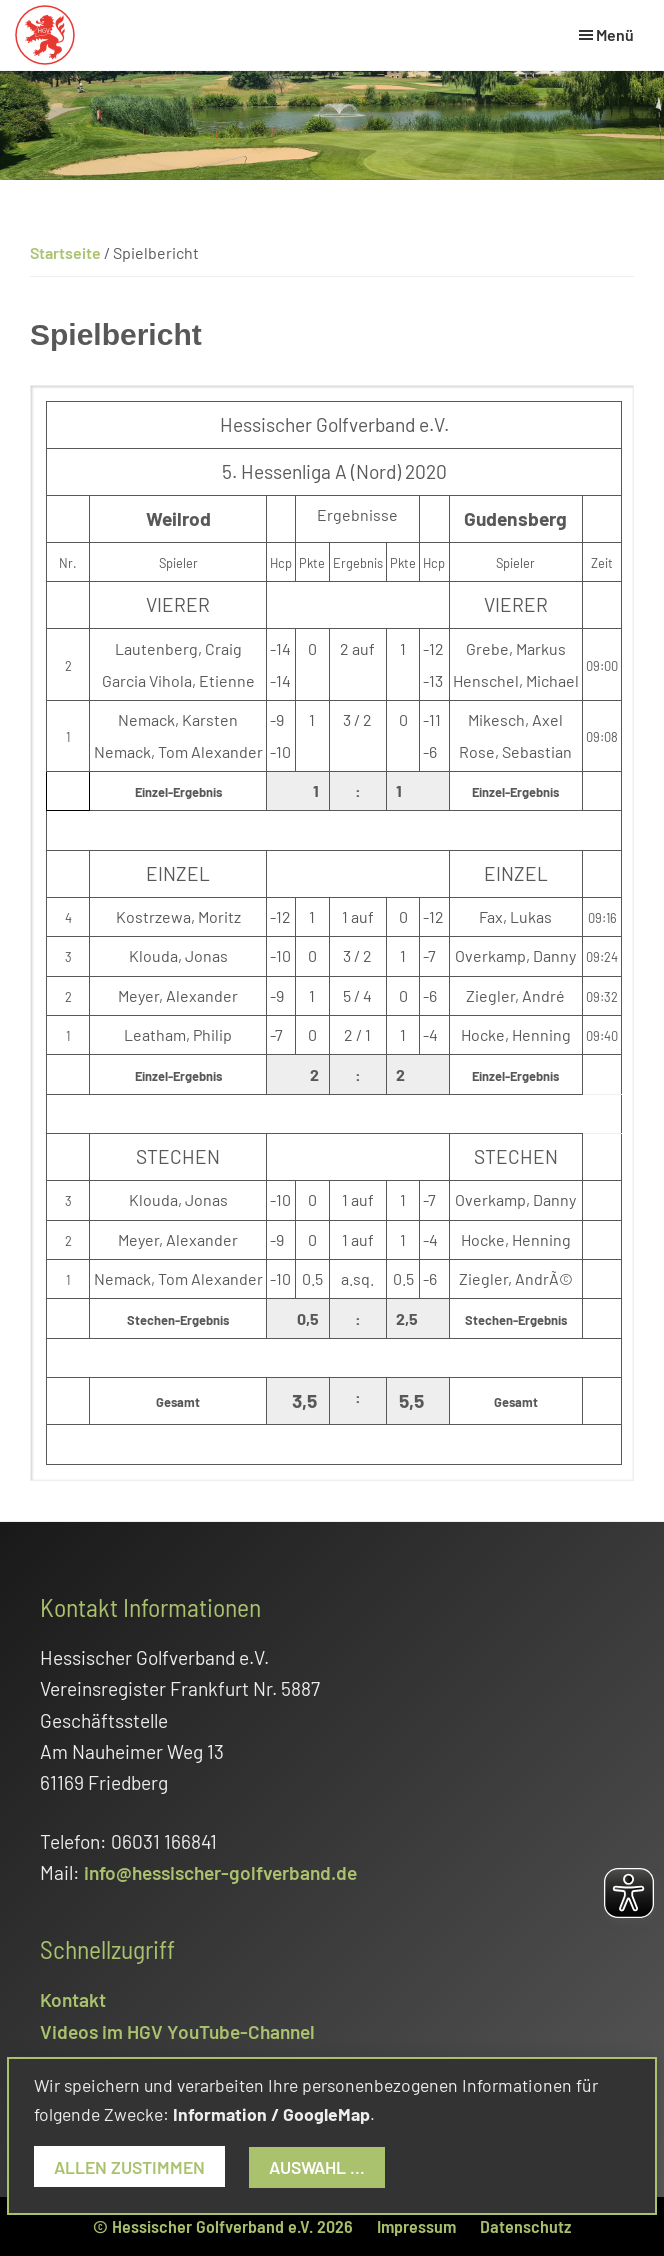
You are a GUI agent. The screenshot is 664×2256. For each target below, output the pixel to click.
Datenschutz (525, 2226)
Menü (615, 34)
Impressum (416, 2226)
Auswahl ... (317, 2167)
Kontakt (73, 1999)
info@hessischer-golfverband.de (220, 1872)
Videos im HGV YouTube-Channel (177, 2031)
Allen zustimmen (129, 2167)
